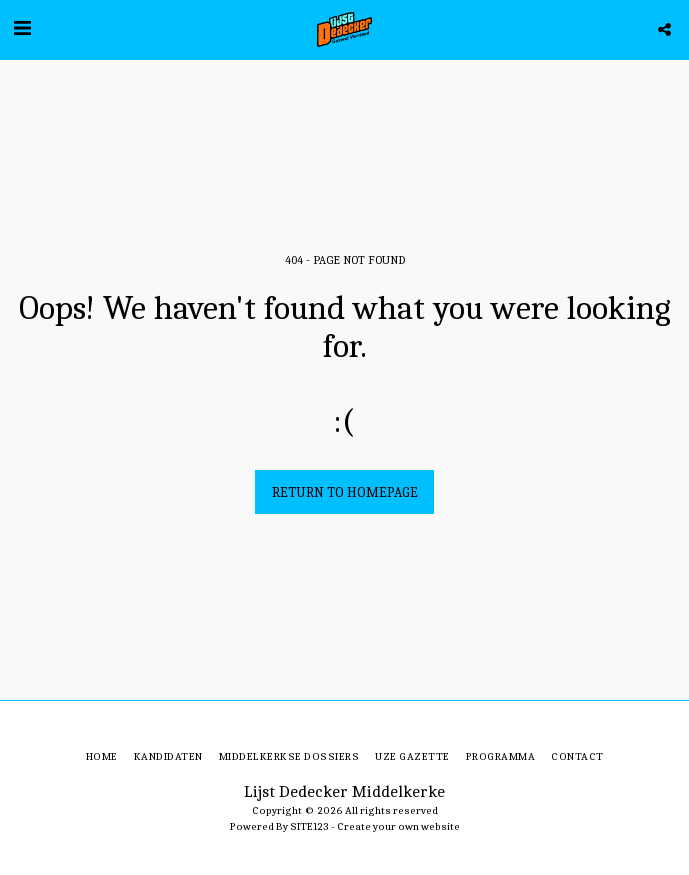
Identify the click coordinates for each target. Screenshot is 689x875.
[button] (22, 28)
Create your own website (398, 826)
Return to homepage (345, 492)
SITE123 (309, 826)
